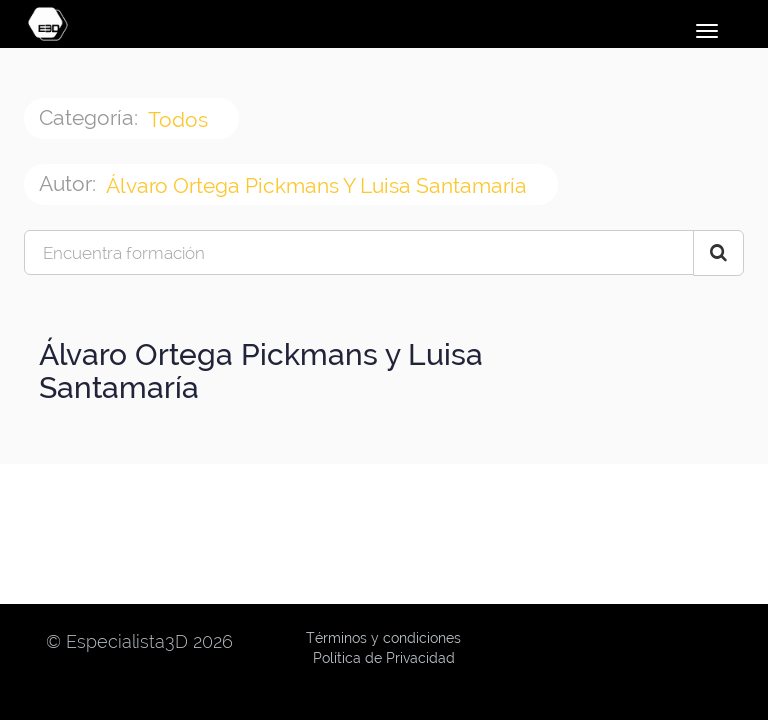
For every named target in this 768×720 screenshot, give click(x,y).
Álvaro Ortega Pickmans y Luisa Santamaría (319, 185)
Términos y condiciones (383, 638)
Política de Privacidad (384, 658)
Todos (180, 119)
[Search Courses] (718, 253)
